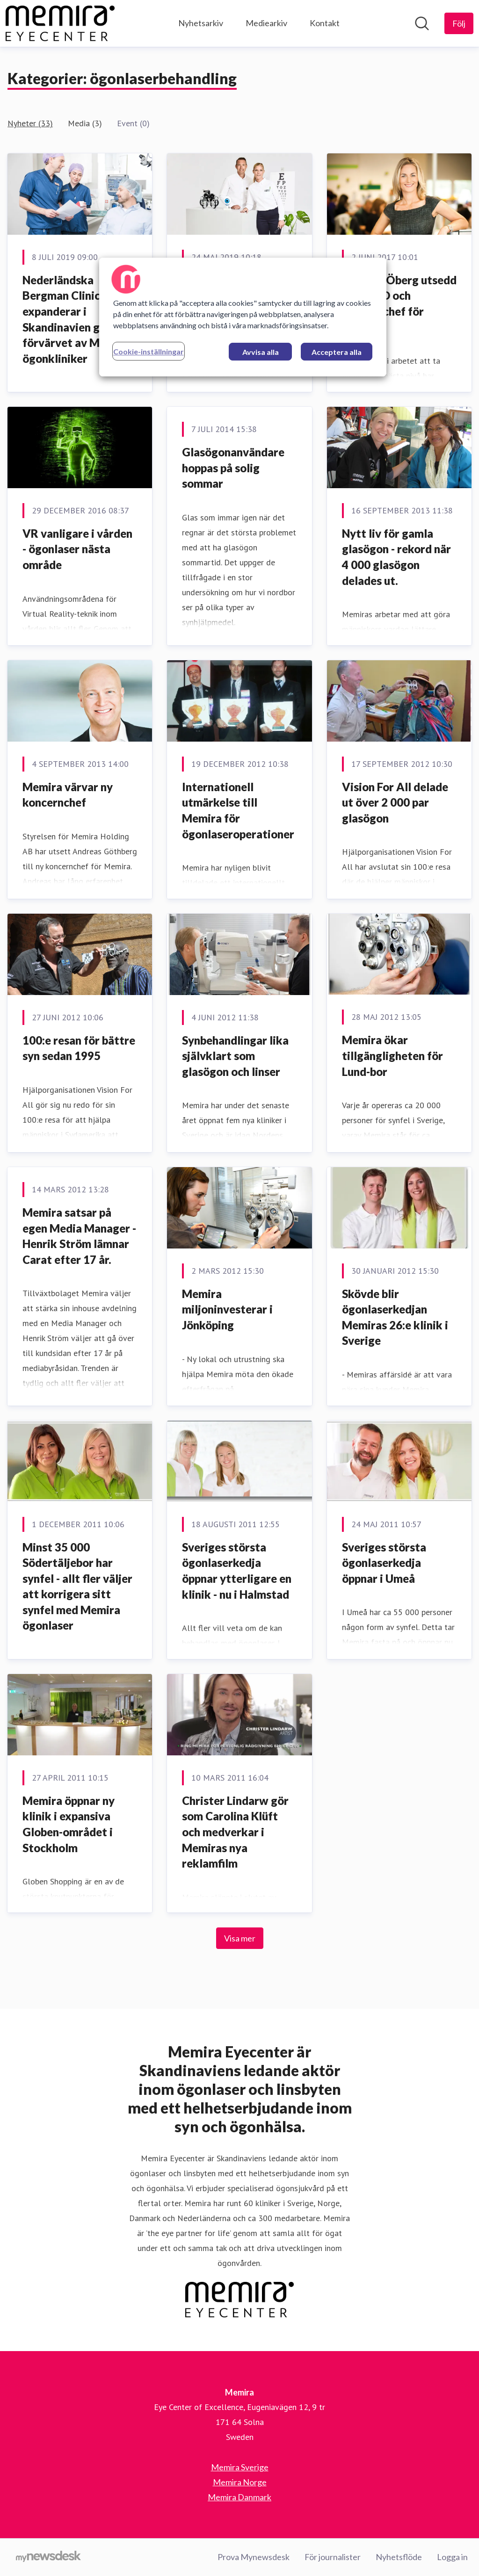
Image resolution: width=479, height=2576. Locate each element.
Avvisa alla (260, 351)
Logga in (452, 2557)
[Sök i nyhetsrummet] (421, 23)
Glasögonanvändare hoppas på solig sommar (233, 467)
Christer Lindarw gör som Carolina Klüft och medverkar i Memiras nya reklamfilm (235, 1832)
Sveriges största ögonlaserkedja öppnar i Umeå (384, 1562)
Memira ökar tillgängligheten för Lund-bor (392, 1055)
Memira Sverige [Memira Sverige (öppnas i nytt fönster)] (240, 2467)
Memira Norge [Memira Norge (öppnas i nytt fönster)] (240, 2482)
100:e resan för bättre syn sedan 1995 (78, 1048)
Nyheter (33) (30, 123)
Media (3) (85, 123)
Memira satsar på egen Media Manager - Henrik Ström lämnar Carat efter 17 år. (79, 1235)
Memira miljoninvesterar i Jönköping (227, 1309)
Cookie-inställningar (148, 351)
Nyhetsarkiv (200, 23)
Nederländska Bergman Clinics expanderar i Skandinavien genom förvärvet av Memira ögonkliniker (75, 319)
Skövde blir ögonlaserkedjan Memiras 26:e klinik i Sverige (395, 1317)
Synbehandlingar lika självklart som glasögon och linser (235, 1055)
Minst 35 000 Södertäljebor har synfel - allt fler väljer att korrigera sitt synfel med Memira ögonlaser (77, 1586)
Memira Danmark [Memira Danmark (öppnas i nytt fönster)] (239, 2497)
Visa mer (239, 1938)
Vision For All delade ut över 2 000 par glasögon (395, 802)
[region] (242, 317)
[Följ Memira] (458, 23)
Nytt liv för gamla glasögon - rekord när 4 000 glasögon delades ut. (396, 557)
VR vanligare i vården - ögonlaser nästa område (77, 549)
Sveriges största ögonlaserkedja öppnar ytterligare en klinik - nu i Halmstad (236, 1570)
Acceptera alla (337, 351)
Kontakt (325, 23)
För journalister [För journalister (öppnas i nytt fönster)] (333, 2557)
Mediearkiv (266, 23)
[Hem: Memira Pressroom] (60, 23)
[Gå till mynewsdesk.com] (48, 2557)
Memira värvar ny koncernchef (67, 794)
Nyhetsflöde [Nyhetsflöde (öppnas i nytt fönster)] (399, 2557)
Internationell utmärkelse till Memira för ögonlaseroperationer (238, 810)
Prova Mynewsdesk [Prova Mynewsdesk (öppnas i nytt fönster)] (254, 2557)
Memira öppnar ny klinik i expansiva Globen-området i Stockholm (68, 1824)
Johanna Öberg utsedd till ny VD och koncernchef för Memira (399, 303)
